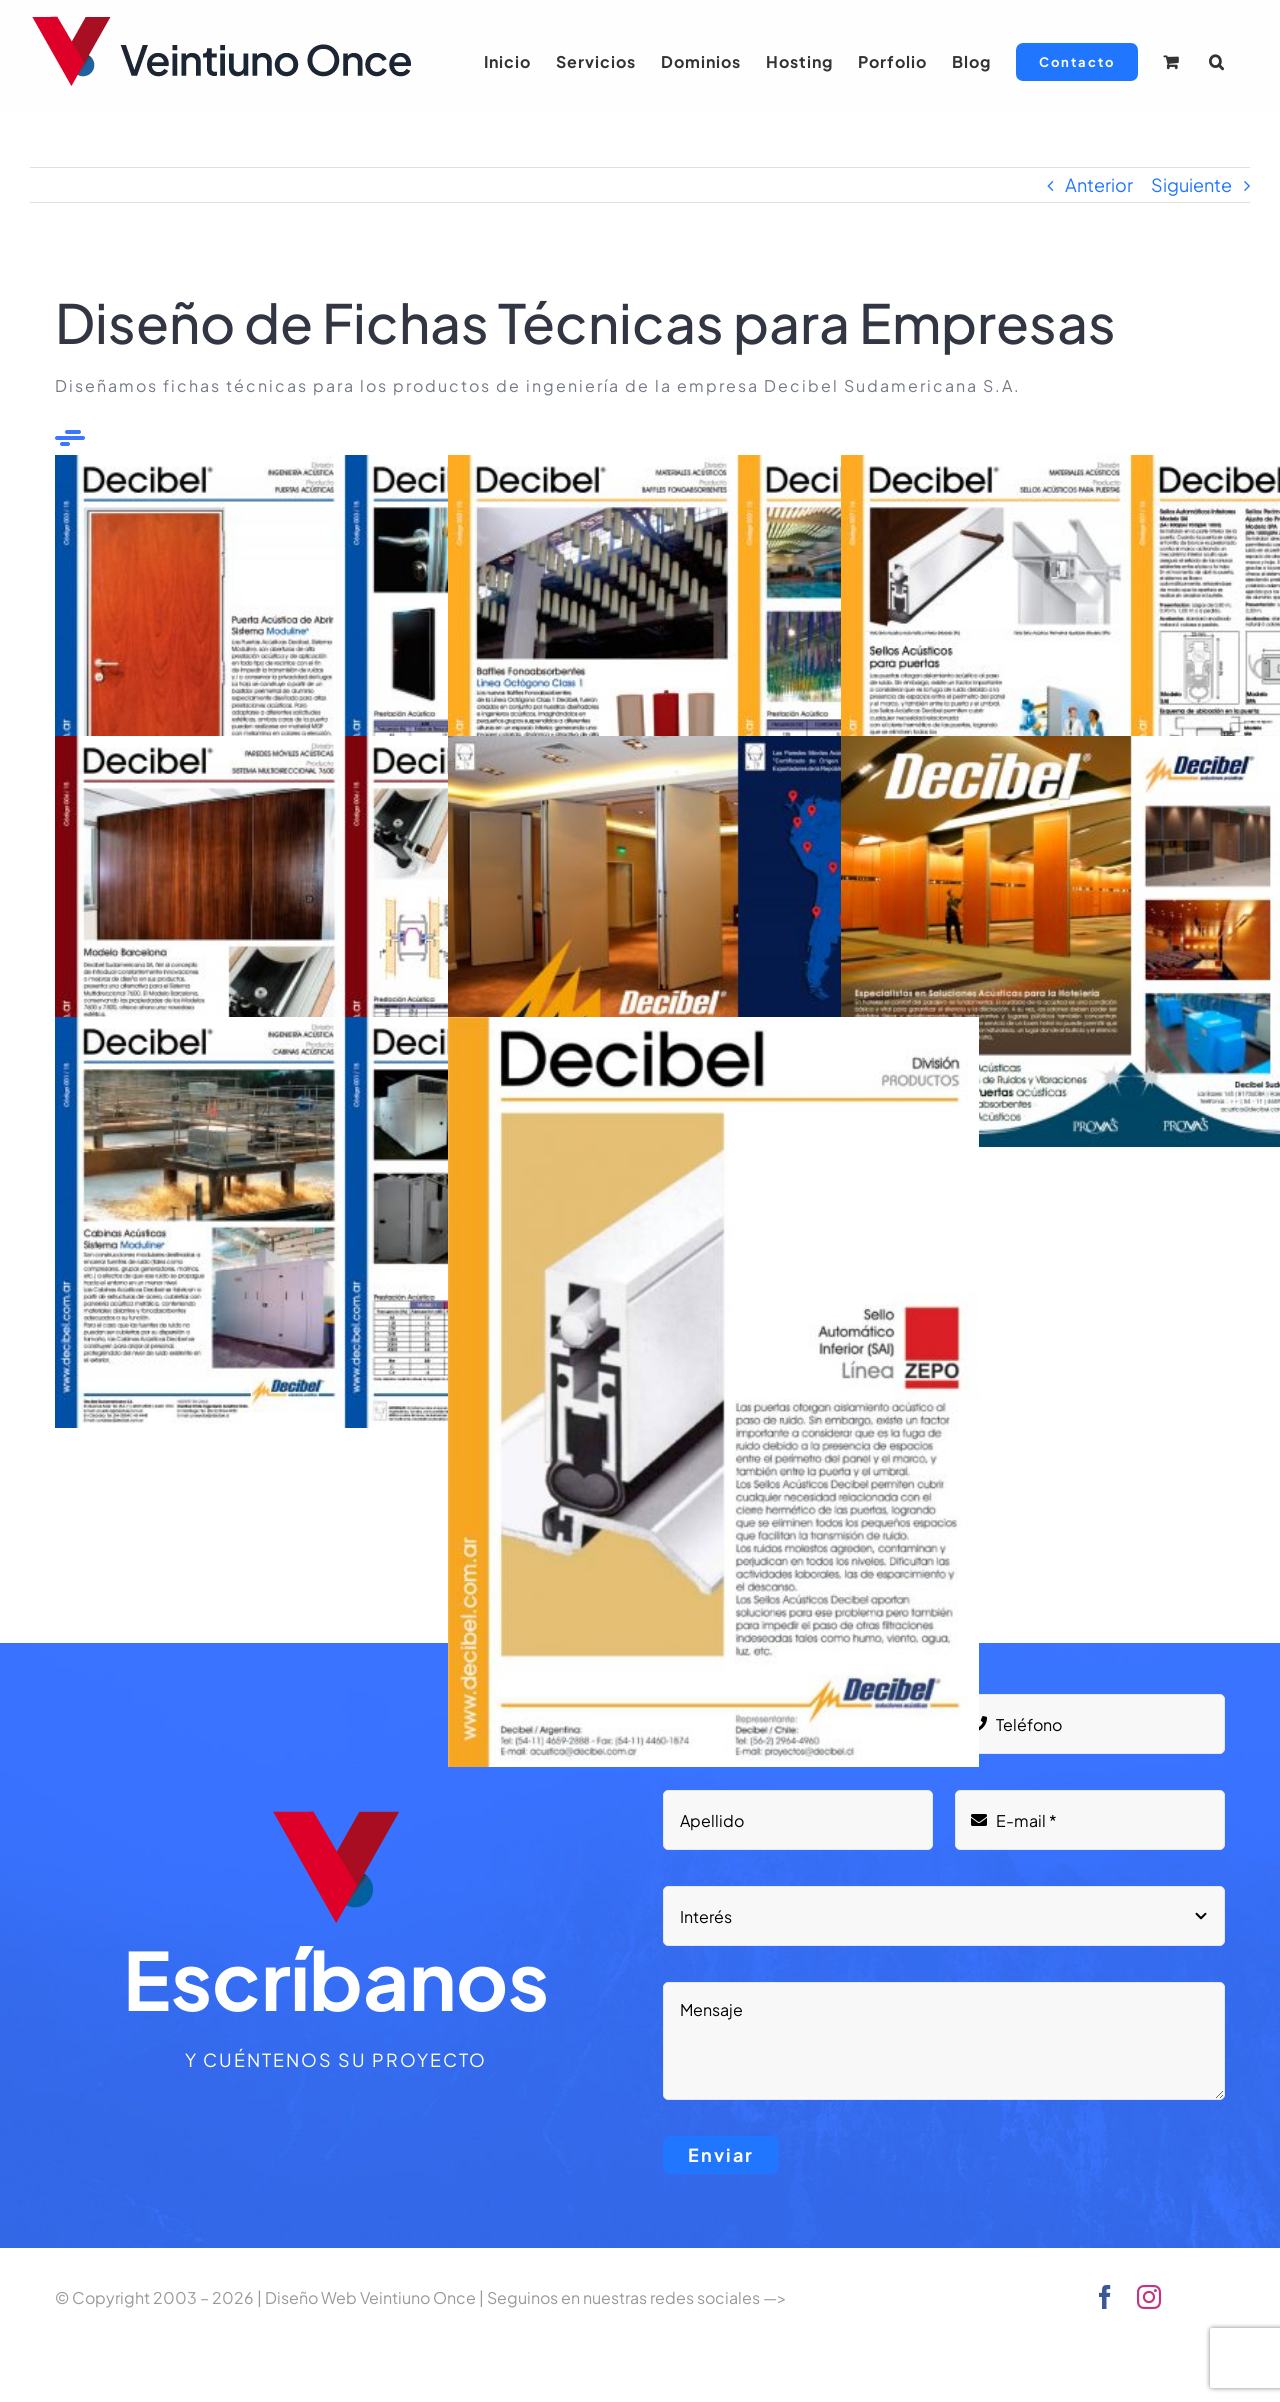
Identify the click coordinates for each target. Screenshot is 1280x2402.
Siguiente (1191, 184)
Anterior (1099, 184)
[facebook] (1105, 2297)
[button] (1217, 62)
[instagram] (1149, 2297)
